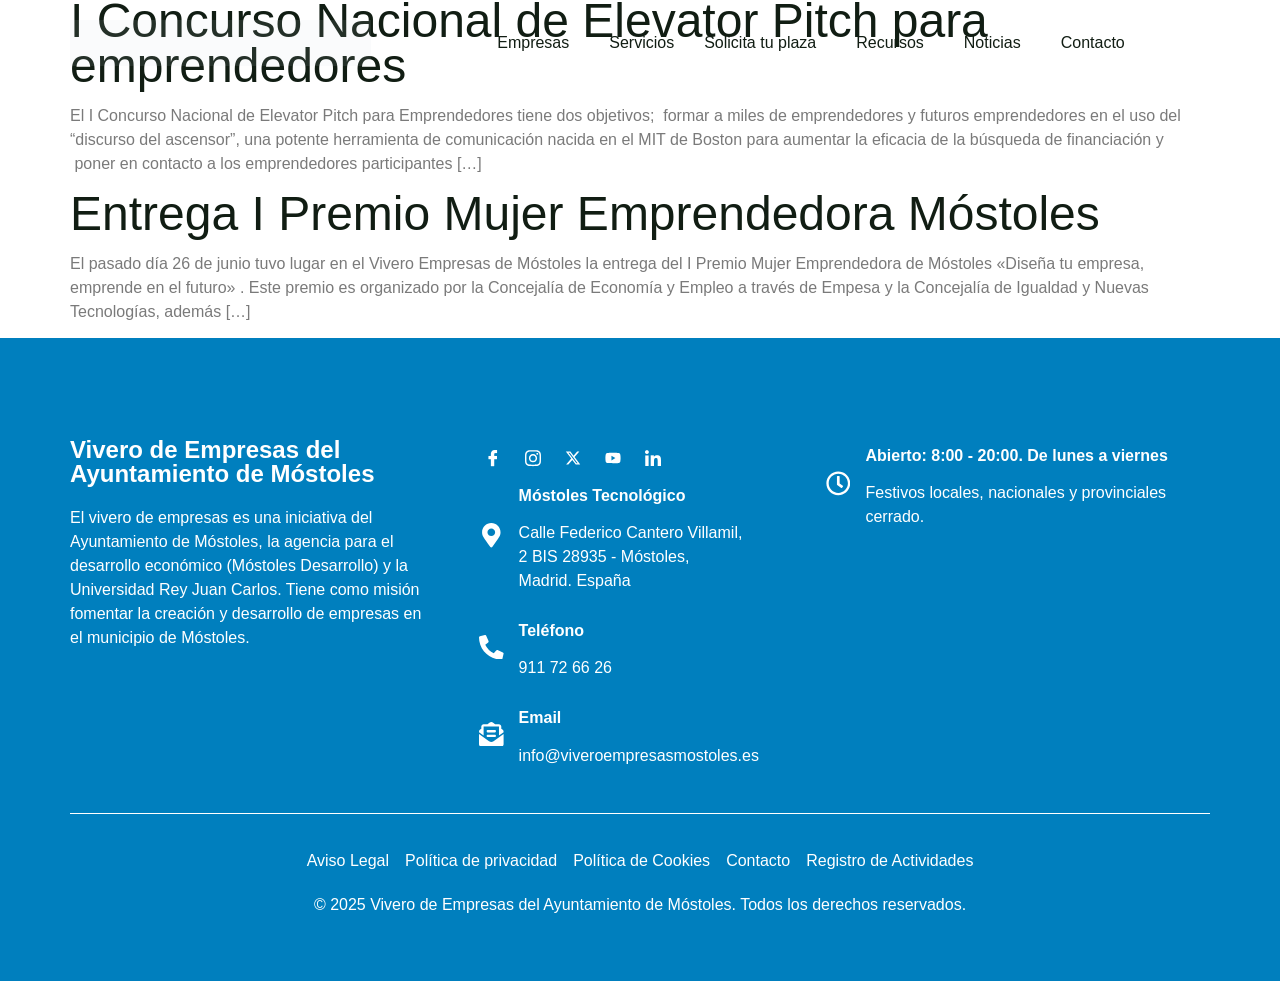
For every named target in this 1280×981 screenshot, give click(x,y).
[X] (566, 458)
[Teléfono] (492, 647)
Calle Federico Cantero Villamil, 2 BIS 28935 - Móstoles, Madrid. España (632, 556)
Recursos (890, 42)
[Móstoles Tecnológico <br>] (492, 536)
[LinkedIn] (646, 458)
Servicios (641, 42)
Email (541, 717)
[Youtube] (606, 458)
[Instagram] (526, 458)
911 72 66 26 (566, 667)
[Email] (492, 734)
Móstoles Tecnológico (603, 495)
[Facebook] (486, 458)
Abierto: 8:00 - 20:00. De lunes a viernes (1018, 455)
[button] (538, 43)
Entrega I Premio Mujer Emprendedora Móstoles (585, 213)
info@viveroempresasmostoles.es (640, 755)
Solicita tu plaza (760, 42)
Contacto (1093, 42)
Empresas (533, 42)
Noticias (992, 42)
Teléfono (552, 630)
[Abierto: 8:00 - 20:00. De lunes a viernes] (839, 484)
